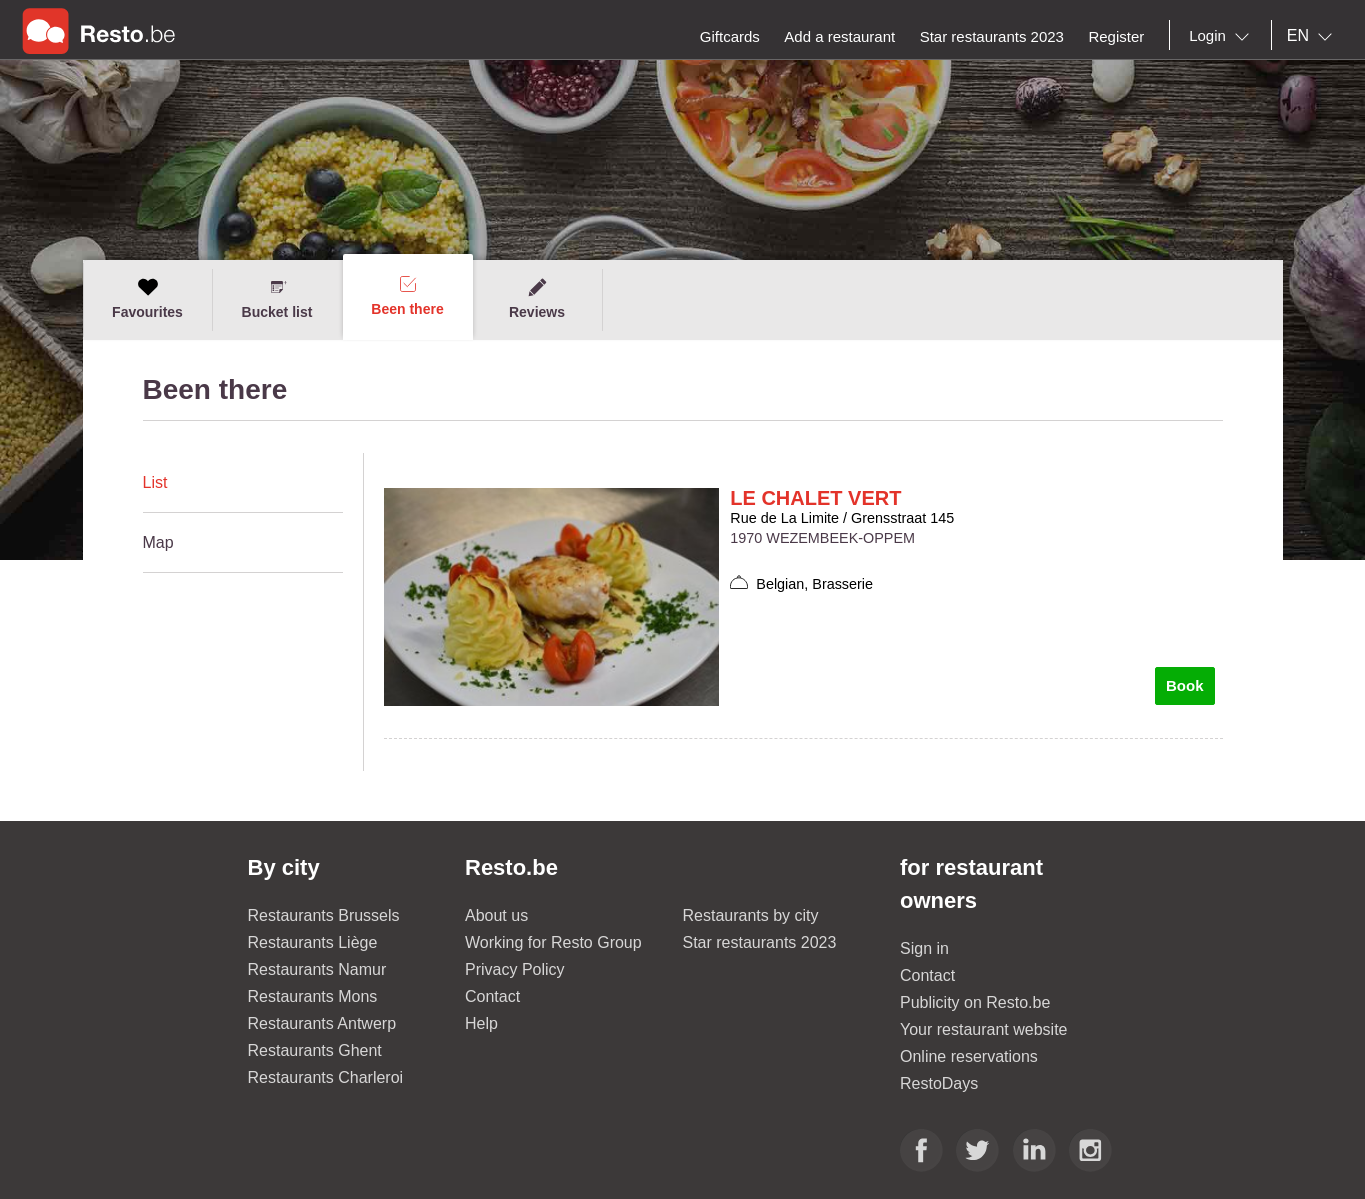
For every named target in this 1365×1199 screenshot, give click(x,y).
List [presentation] (155, 482)
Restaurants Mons (313, 996)
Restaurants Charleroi (326, 1077)
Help (481, 1023)
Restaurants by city (751, 915)
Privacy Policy (515, 969)
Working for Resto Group (553, 942)
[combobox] (1223, 36)
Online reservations (969, 1056)
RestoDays (939, 1083)
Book (1185, 685)
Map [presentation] (158, 542)
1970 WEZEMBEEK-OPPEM (822, 538)
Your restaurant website (984, 1029)
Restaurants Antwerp (322, 1023)
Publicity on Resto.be (975, 1002)
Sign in (924, 948)
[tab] (243, 483)
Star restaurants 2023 (760, 942)
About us (496, 915)
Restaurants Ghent (315, 1050)
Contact (492, 996)
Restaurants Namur (317, 969)
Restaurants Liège (313, 942)
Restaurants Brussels (324, 915)
